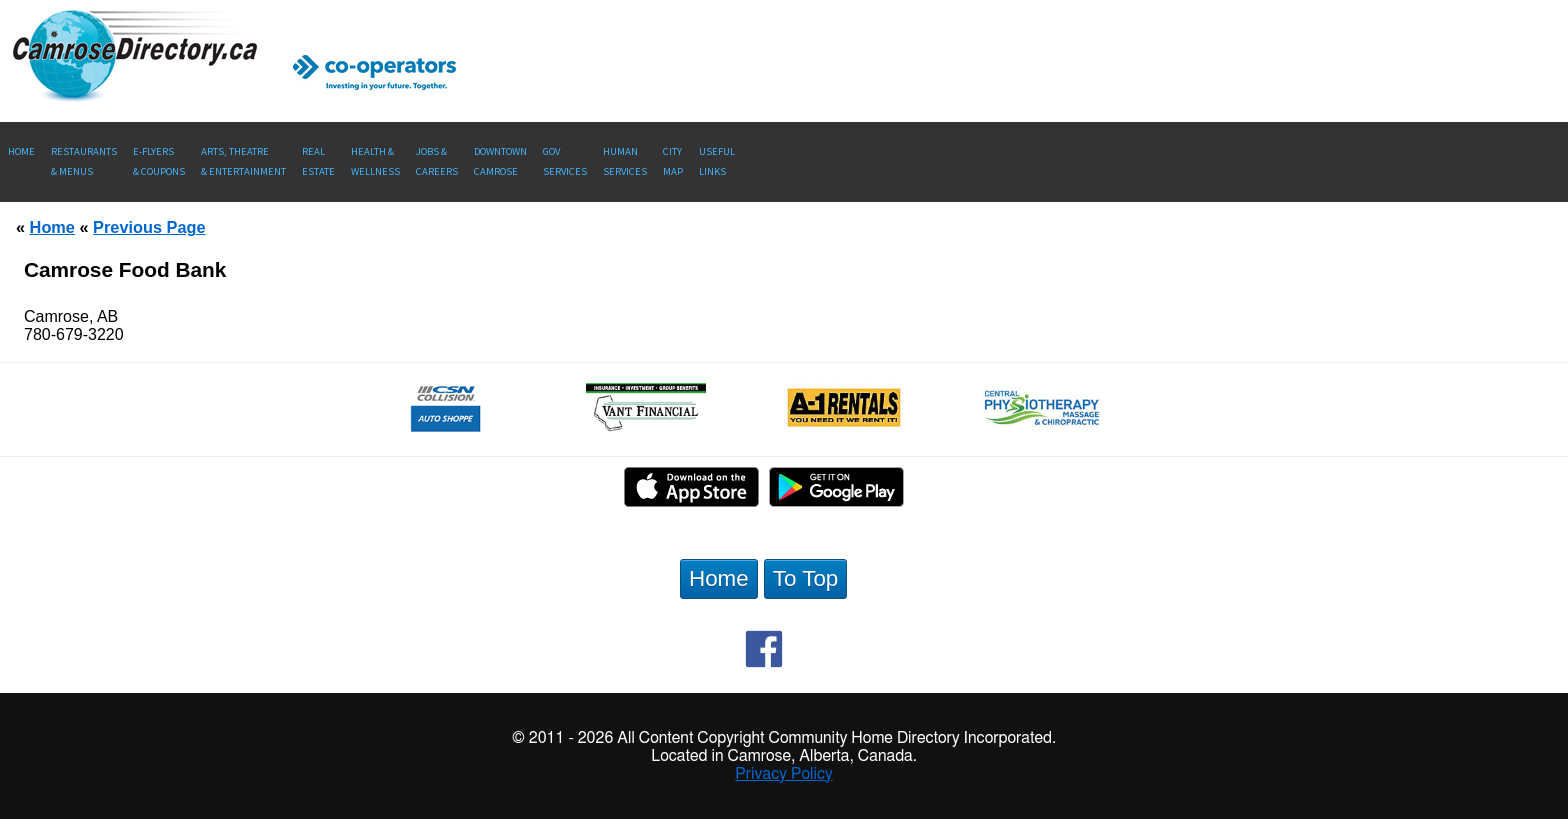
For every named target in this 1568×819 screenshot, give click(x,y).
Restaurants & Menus (84, 161)
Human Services (625, 161)
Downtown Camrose (500, 161)
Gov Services (565, 161)
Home (21, 151)
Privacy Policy (784, 774)
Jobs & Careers (437, 161)
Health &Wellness (375, 161)
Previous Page (149, 227)
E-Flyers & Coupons (159, 161)
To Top (806, 578)
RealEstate (318, 161)
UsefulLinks (717, 161)
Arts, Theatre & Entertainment (243, 161)
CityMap (673, 161)
